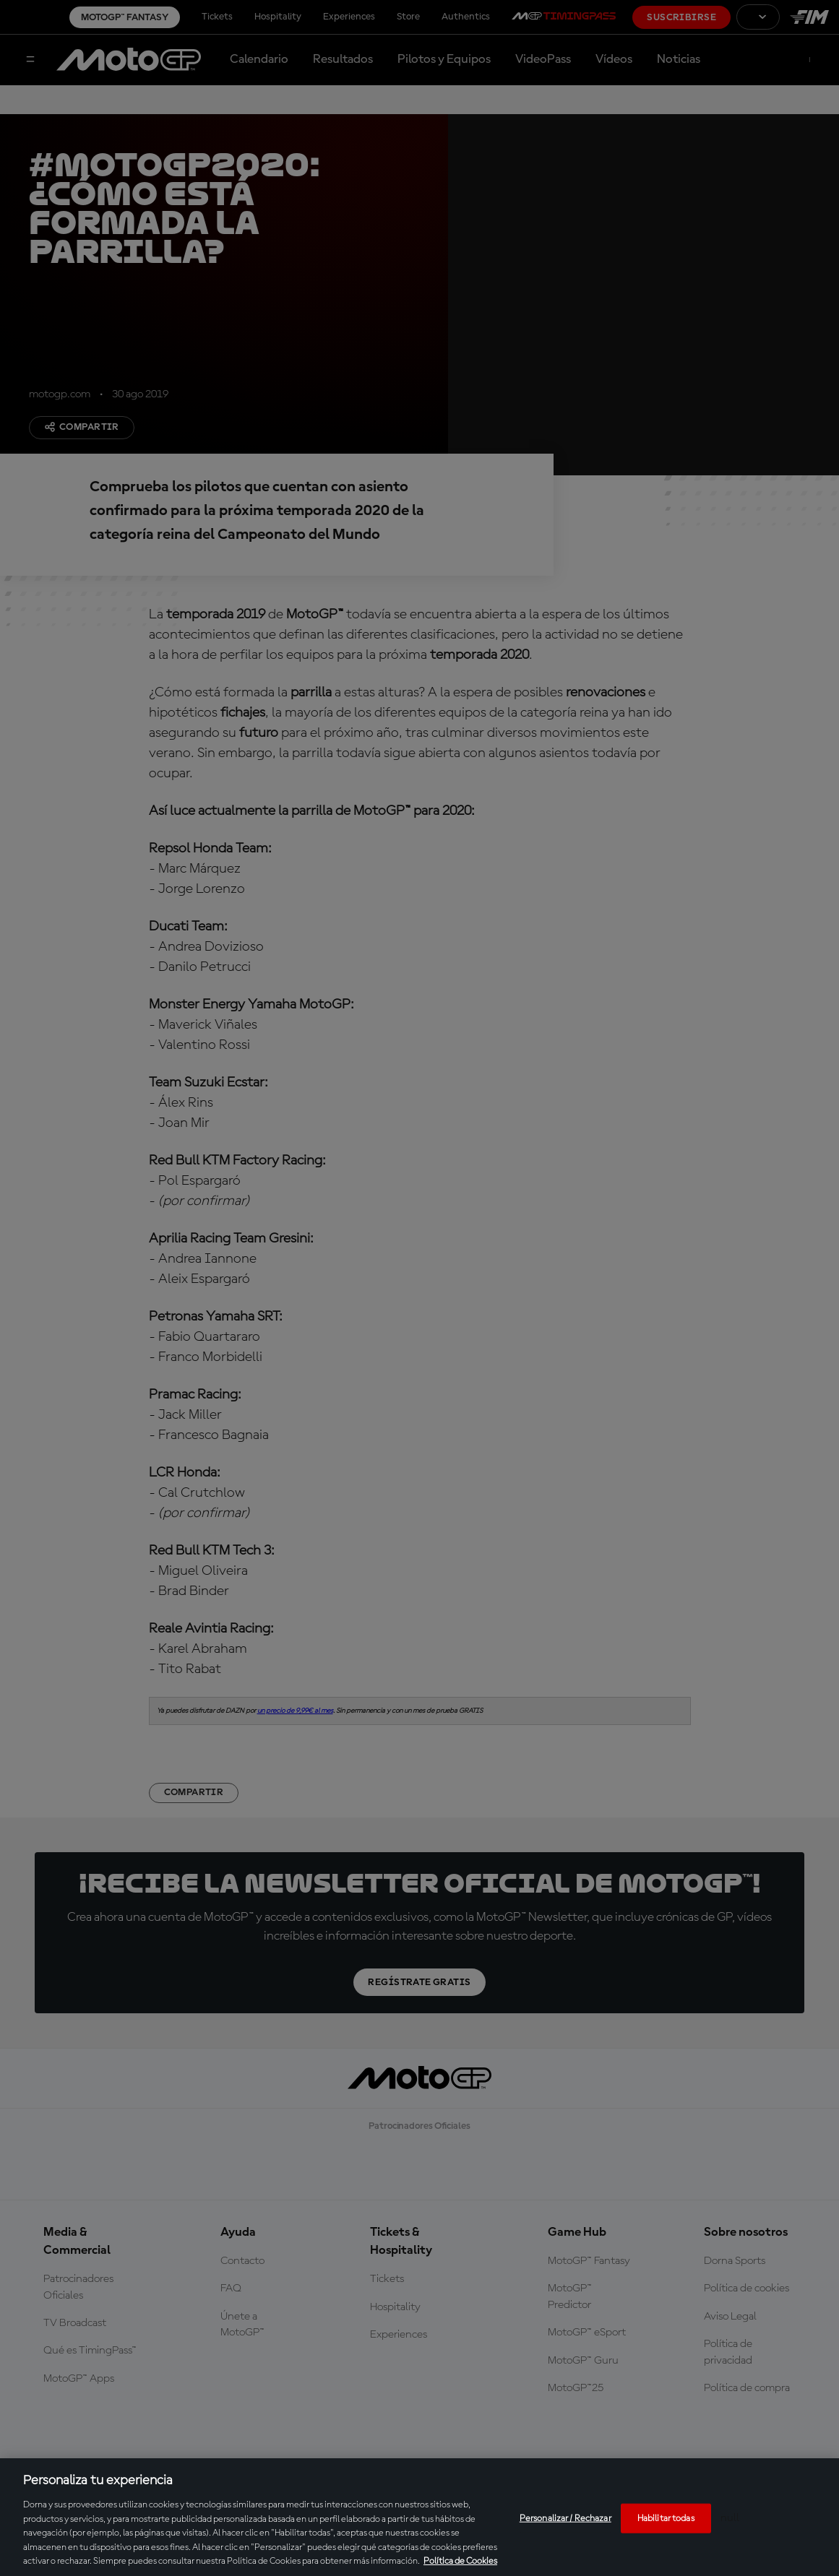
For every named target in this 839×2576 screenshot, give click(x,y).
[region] (419, 2517)
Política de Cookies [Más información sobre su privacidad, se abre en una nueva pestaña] (460, 2561)
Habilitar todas (665, 2518)
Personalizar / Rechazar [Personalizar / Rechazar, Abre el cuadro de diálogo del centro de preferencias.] (565, 2518)
